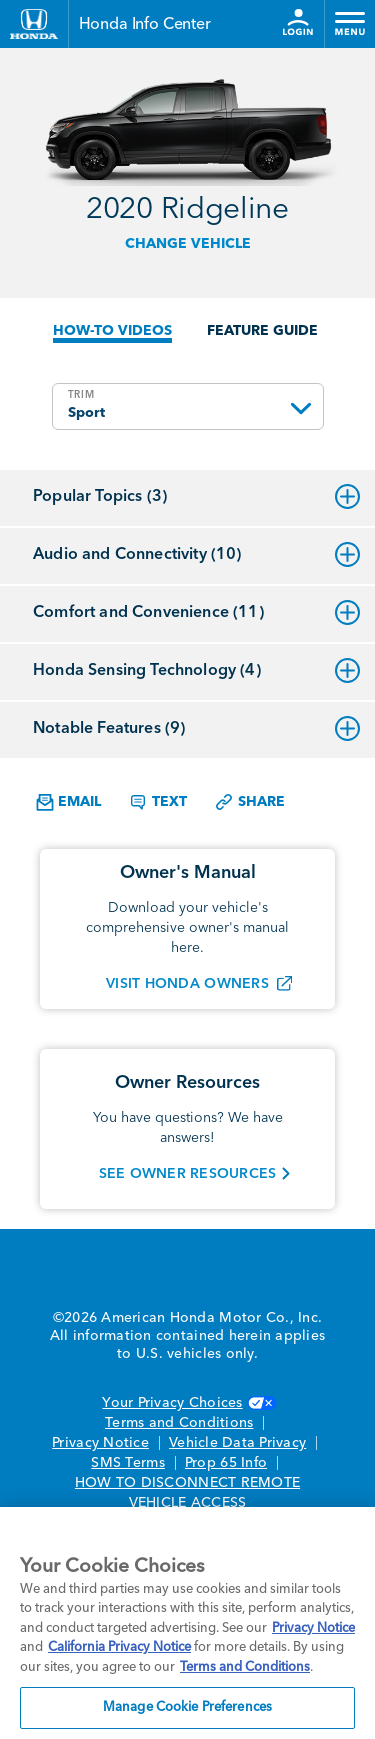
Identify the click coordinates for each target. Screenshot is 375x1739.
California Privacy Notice (119, 1647)
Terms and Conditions (179, 1423)
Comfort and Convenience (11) (196, 613)
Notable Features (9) (196, 729)
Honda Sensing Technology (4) (196, 671)
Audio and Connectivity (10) (196, 555)
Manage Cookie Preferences (187, 1707)
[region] (187, 1623)
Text (157, 802)
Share (249, 802)
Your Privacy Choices (187, 1403)
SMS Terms (127, 1463)
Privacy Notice (100, 1443)
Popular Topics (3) (196, 497)
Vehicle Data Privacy (237, 1443)
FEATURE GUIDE (262, 331)
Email (68, 802)
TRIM (81, 395)
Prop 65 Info (226, 1463)
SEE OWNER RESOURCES (188, 1174)
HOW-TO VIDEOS (112, 331)
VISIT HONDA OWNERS (187, 984)
